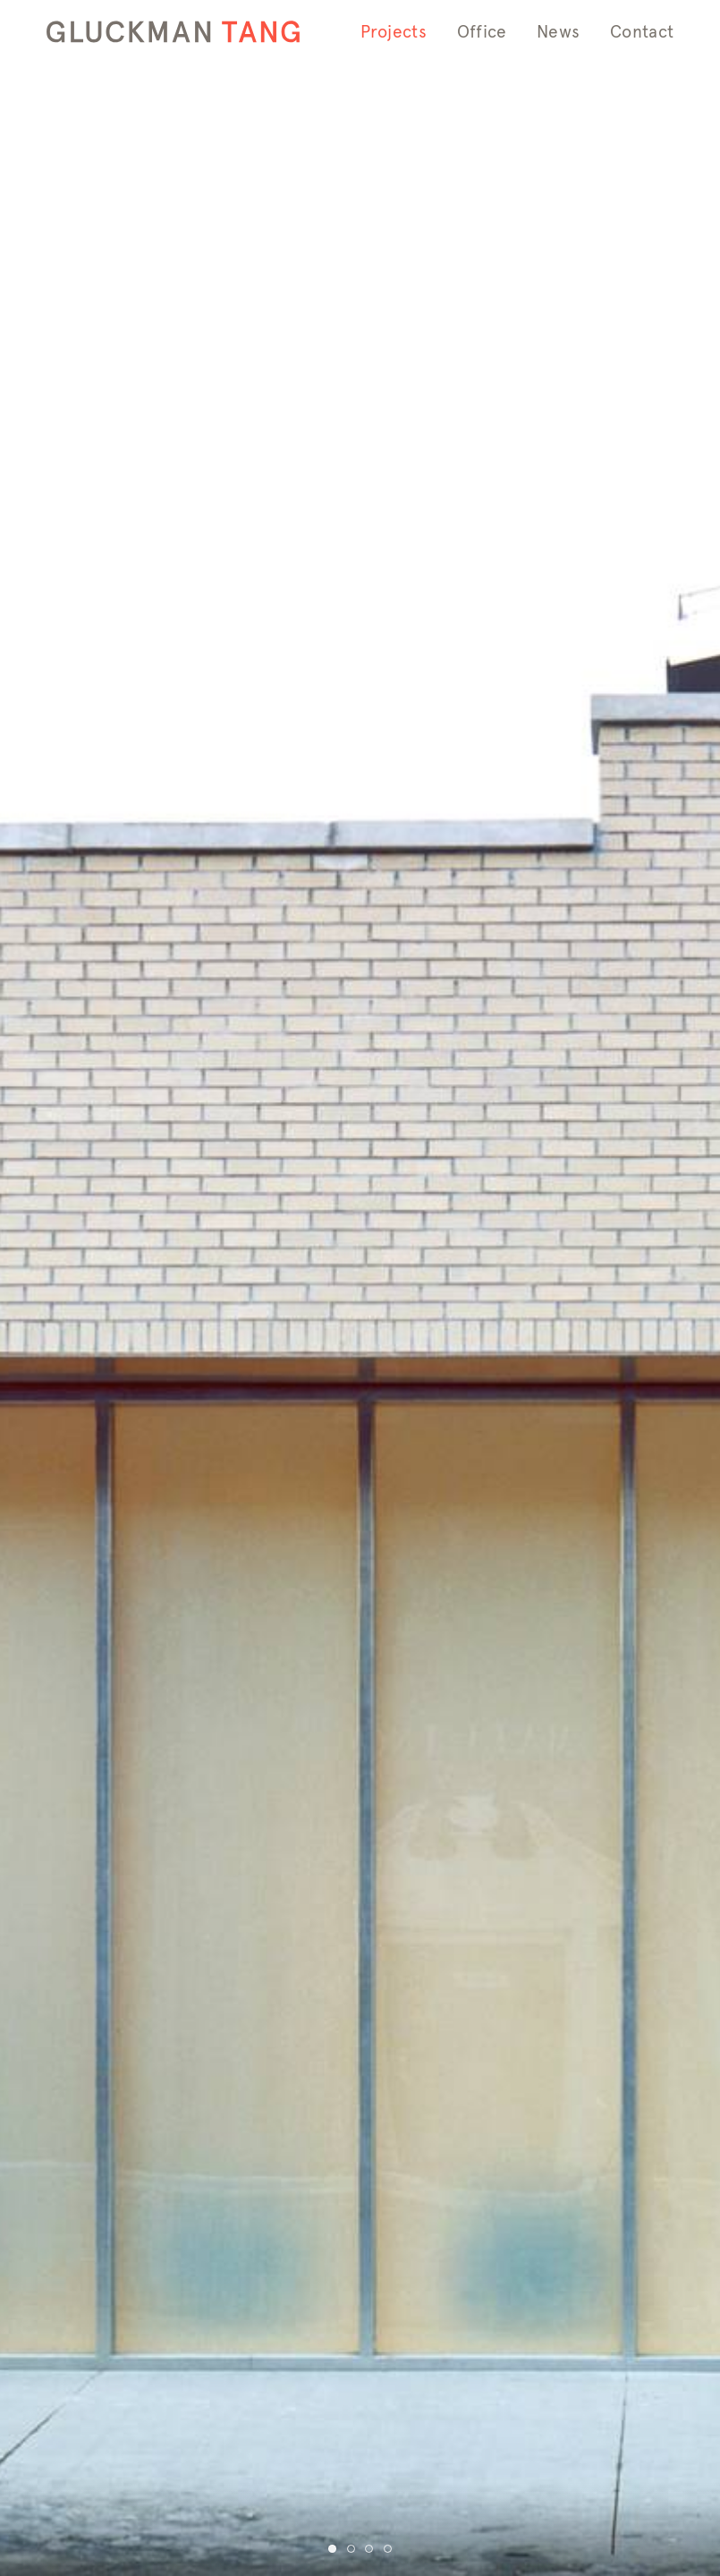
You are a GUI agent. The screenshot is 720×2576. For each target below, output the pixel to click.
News (558, 31)
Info (372, 88)
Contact (641, 31)
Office (482, 31)
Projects (393, 31)
